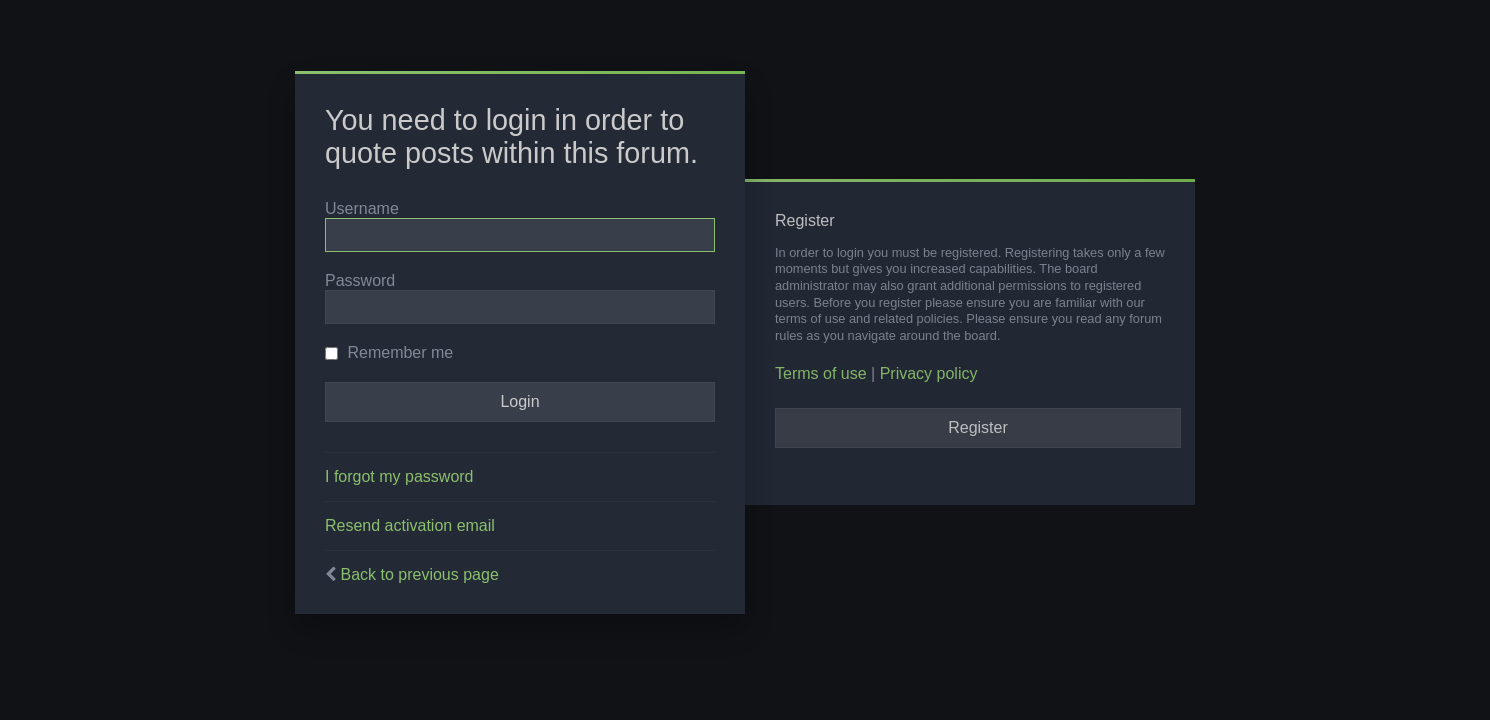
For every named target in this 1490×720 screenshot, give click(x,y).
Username (362, 208)
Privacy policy (929, 373)
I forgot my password (399, 476)
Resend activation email (410, 525)
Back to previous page (419, 574)
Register (978, 427)
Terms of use (821, 373)
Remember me (389, 352)
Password (360, 280)
